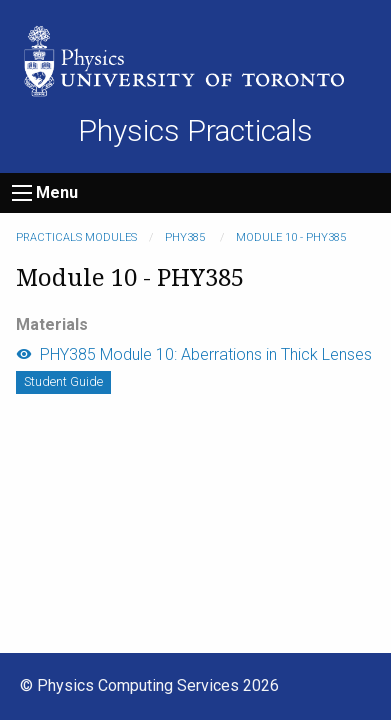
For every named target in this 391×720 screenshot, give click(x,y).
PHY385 (186, 237)
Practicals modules (76, 237)
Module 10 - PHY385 (291, 237)
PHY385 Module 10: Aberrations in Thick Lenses (194, 354)
